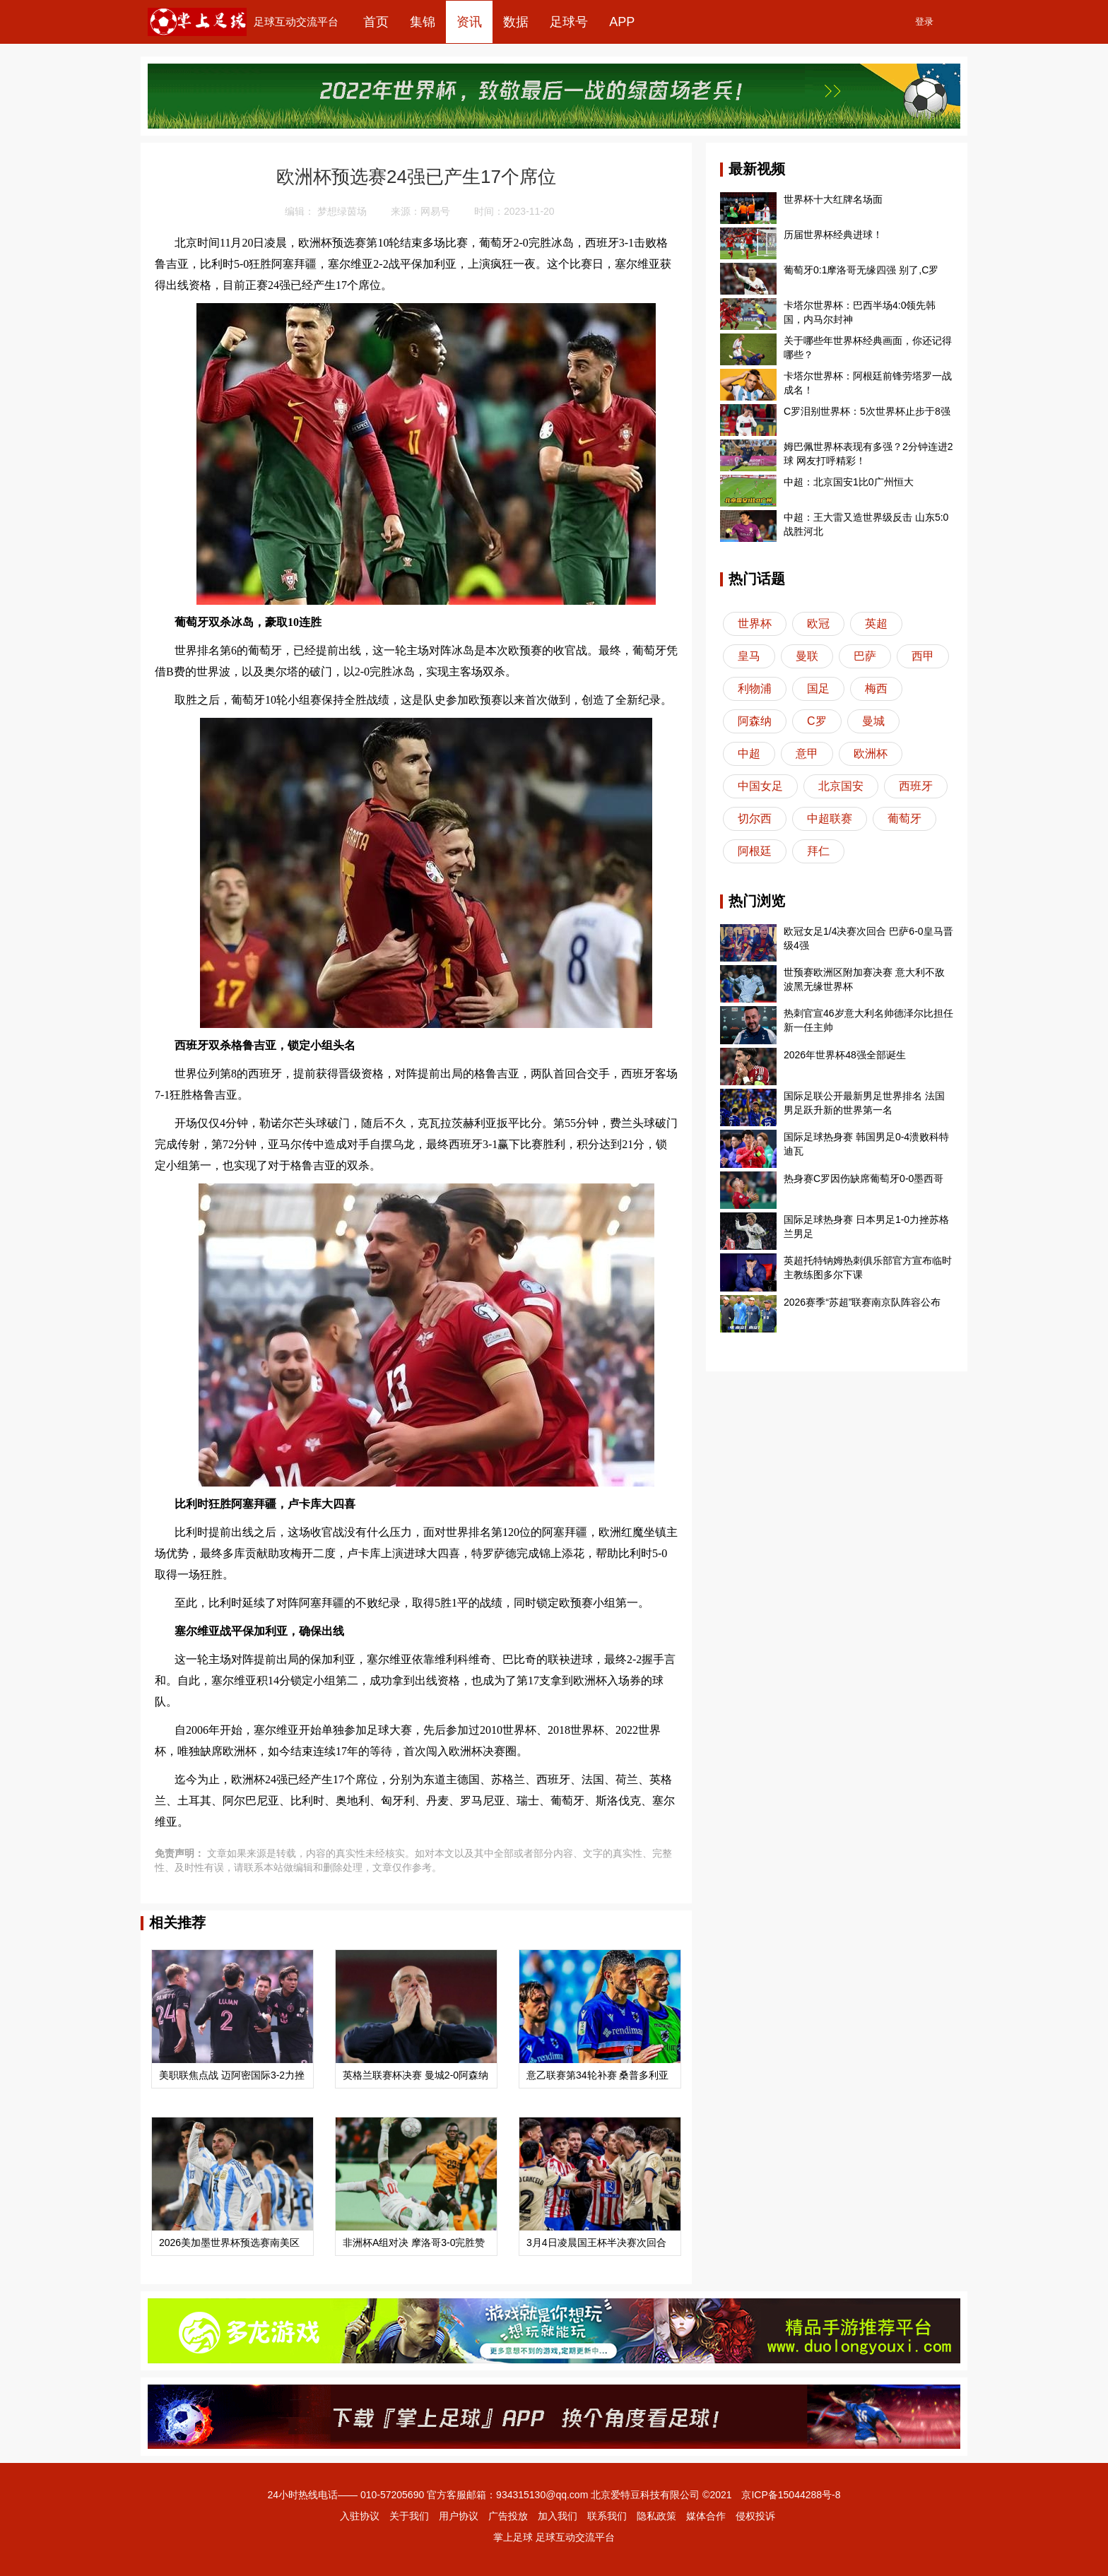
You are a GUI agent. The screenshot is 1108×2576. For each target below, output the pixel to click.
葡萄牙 (904, 819)
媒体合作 (706, 2516)
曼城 (873, 721)
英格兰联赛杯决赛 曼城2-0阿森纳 (415, 2075)
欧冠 (818, 624)
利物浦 (755, 689)
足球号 (569, 22)
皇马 (749, 656)
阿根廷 (755, 851)
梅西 (876, 689)
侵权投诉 (755, 2516)
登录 (924, 21)
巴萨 (865, 656)
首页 (376, 22)
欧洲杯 (871, 754)
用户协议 (458, 2516)
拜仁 (818, 851)
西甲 (923, 656)
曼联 (807, 656)
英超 (876, 624)
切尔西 (755, 819)
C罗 (817, 721)
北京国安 (841, 786)
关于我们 (409, 2516)
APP (622, 22)
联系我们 (607, 2516)
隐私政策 (656, 2516)
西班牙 (916, 786)
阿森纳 (755, 721)
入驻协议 (359, 2516)
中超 (749, 754)
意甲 (807, 754)
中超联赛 (829, 819)
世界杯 (755, 624)
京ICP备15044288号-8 (790, 2494)
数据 (516, 22)
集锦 (422, 22)
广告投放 (508, 2516)
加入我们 (557, 2516)
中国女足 (760, 786)
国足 (818, 689)
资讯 (469, 22)
